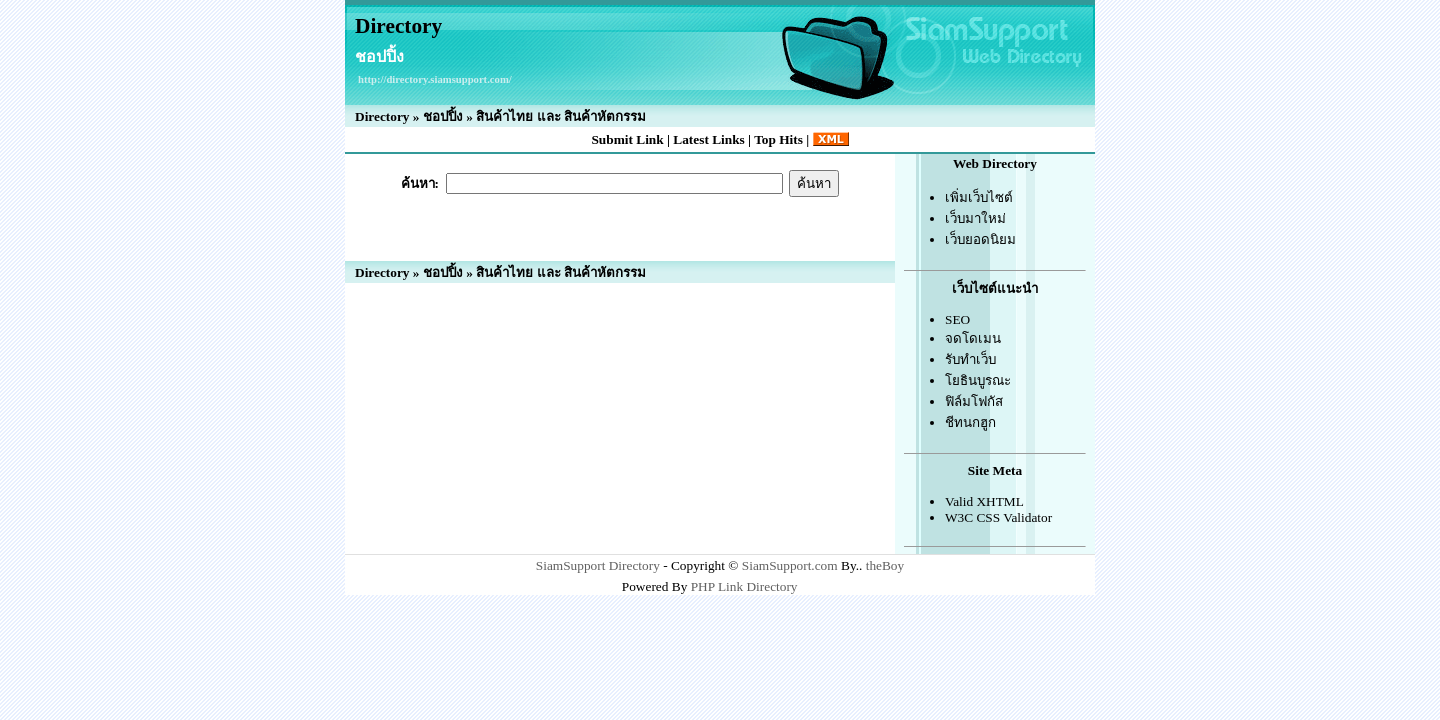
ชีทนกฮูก (970, 422)
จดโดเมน (973, 338)
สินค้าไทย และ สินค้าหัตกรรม (561, 116)
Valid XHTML (984, 501)
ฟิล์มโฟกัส (974, 401)
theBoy (885, 565)
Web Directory (995, 163)
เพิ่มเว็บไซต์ (979, 197)
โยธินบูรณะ (978, 380)
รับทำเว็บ (970, 359)
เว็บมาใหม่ (975, 218)
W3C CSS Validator (998, 517)
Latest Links (708, 139)
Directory (398, 26)
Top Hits (778, 139)
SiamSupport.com (790, 565)
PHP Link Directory (744, 586)
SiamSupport (571, 565)
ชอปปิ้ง (443, 116)
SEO (957, 319)
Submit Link (627, 139)
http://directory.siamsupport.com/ (435, 79)
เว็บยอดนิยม (980, 239)
